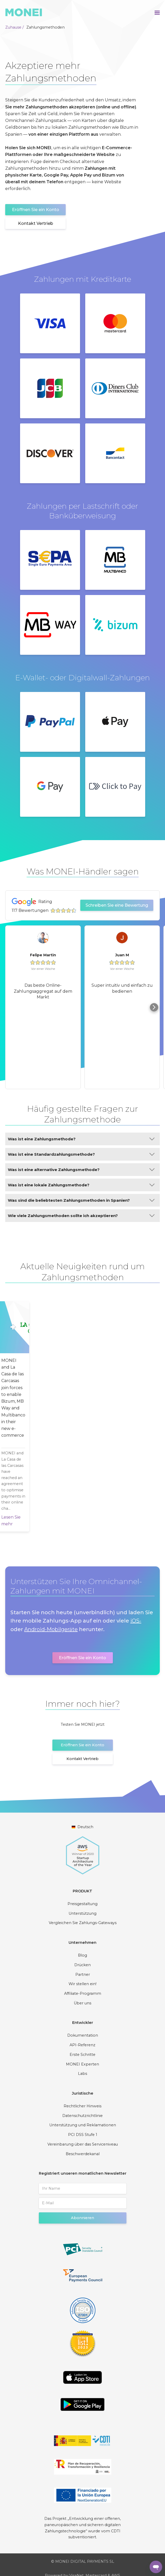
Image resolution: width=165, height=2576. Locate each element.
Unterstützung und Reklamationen (82, 2125)
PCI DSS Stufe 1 (82, 2134)
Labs (82, 2073)
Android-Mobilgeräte (51, 1629)
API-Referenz (82, 2045)
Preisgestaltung (82, 1903)
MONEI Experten (82, 2064)
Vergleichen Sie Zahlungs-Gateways (83, 1922)
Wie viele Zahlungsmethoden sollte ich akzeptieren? (81, 1215)
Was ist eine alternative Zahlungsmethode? (81, 1169)
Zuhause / (14, 27)
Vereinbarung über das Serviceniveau (82, 2144)
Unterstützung (82, 1913)
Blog (82, 1955)
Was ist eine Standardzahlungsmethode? (81, 1154)
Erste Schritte (82, 2054)
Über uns (82, 2003)
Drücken (82, 1965)
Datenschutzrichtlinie (82, 2115)
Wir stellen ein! (82, 1984)
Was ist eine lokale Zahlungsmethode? (81, 1184)
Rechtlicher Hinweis (82, 2106)
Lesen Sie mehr (20, 1520)
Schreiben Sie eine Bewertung (116, 905)
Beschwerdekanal (83, 2154)
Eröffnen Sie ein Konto (35, 209)
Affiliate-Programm (82, 1993)
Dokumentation (82, 2035)
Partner (82, 1974)
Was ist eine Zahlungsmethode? (81, 1138)
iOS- (135, 1621)
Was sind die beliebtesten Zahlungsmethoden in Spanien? (81, 1200)
